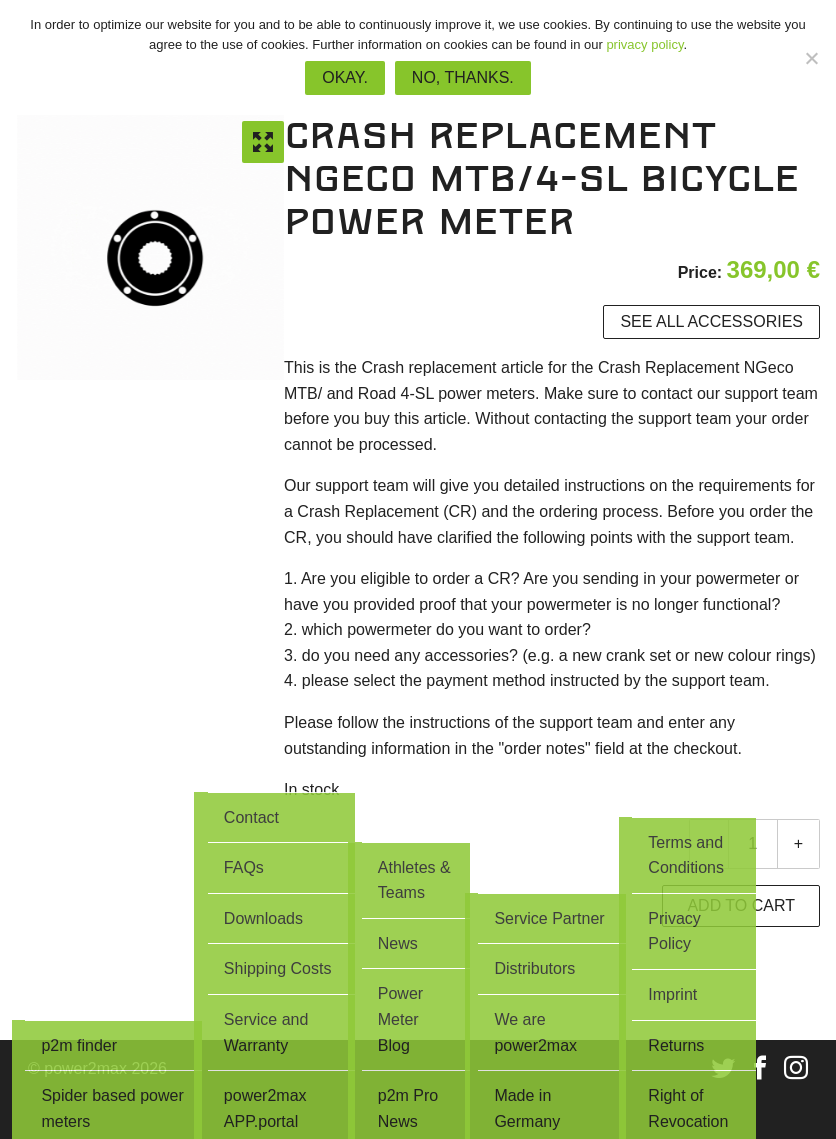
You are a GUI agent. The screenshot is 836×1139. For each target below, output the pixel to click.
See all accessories (711, 321)
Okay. (345, 77)
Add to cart (741, 905)
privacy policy (644, 44)
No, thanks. (463, 77)
